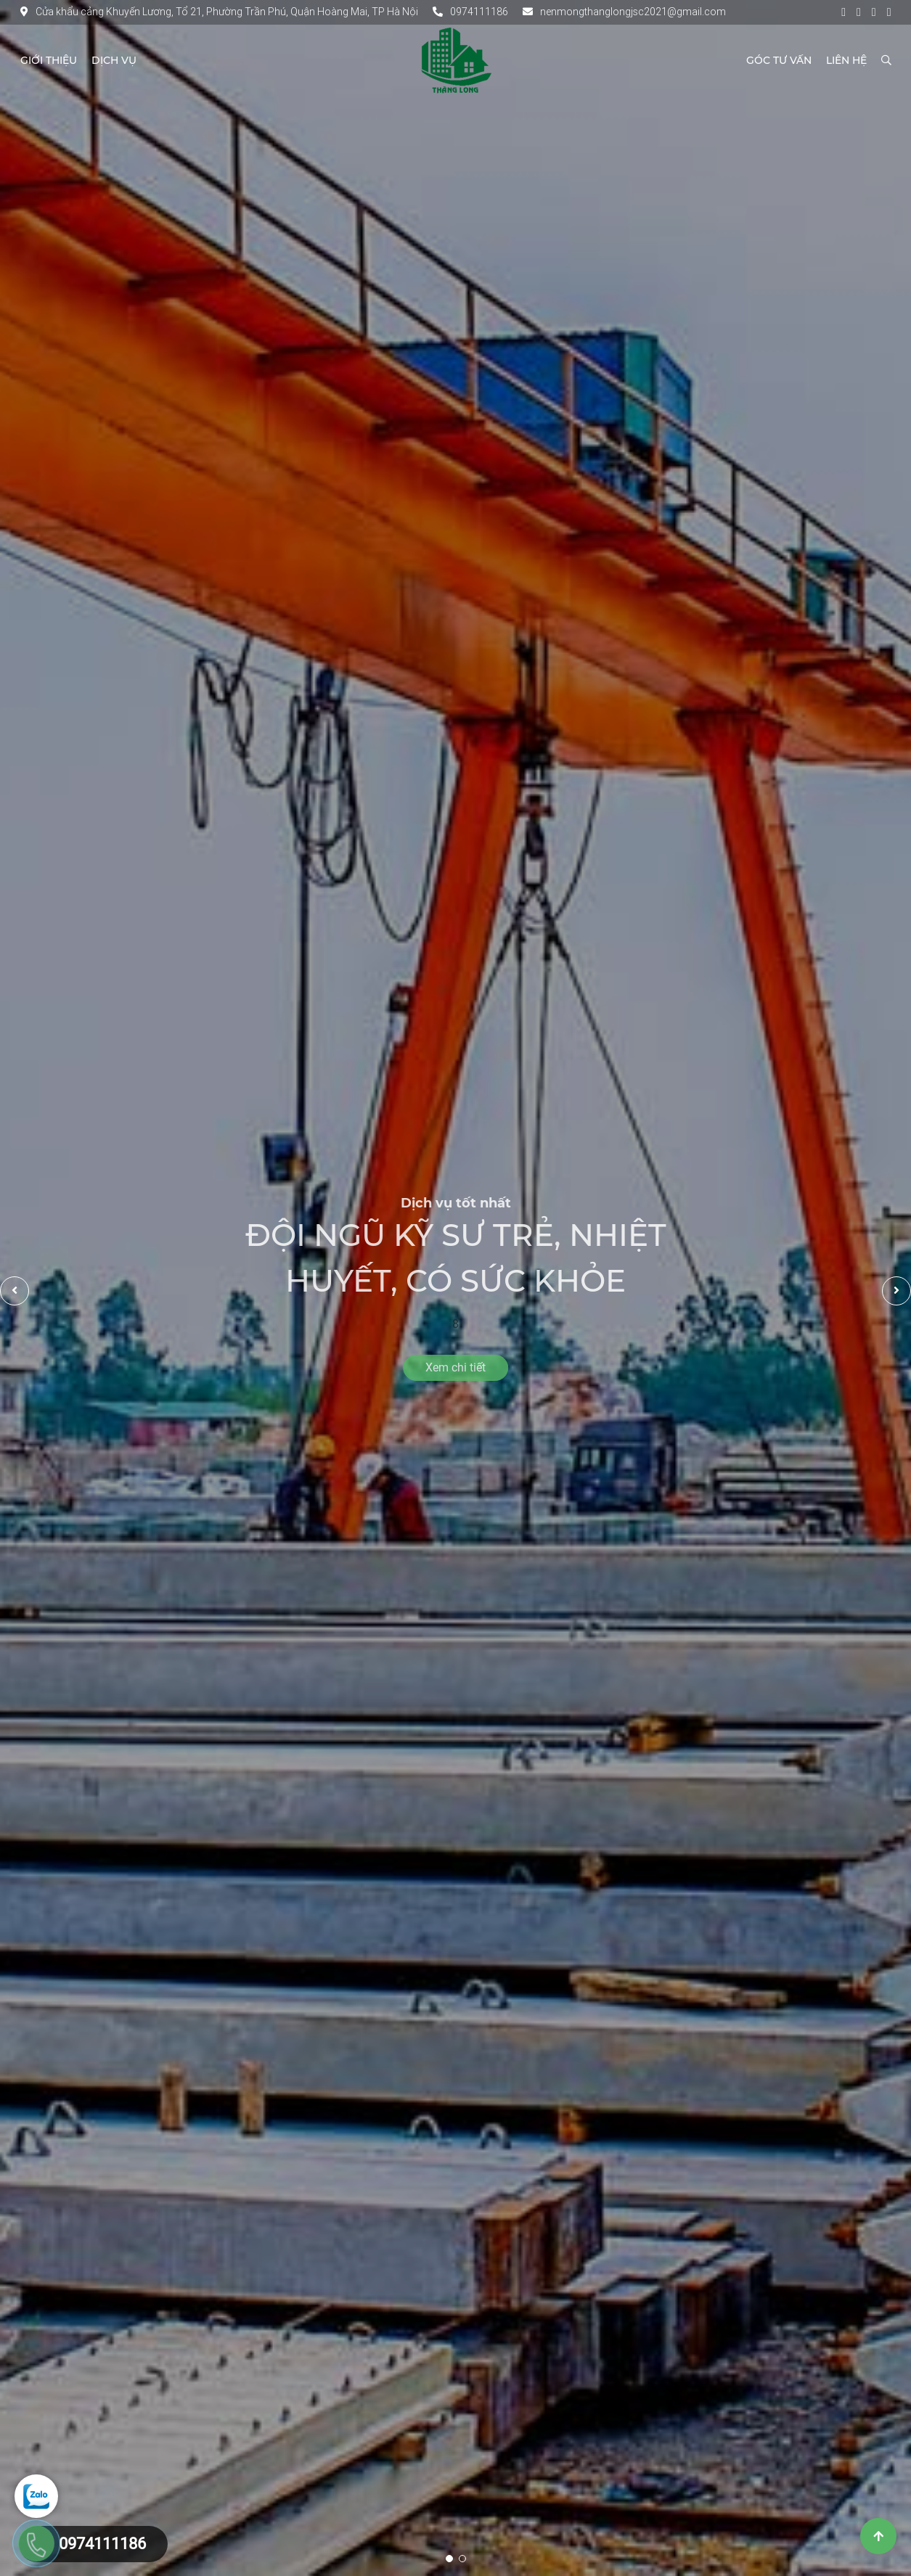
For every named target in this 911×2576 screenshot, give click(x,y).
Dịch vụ (113, 60)
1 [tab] (449, 2558)
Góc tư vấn (779, 60)
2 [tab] (462, 2558)
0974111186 (470, 11)
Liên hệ (846, 60)
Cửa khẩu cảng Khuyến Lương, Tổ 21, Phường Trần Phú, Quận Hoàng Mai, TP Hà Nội (219, 11)
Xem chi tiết (455, 1367)
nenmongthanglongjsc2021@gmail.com (624, 11)
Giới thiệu (48, 60)
